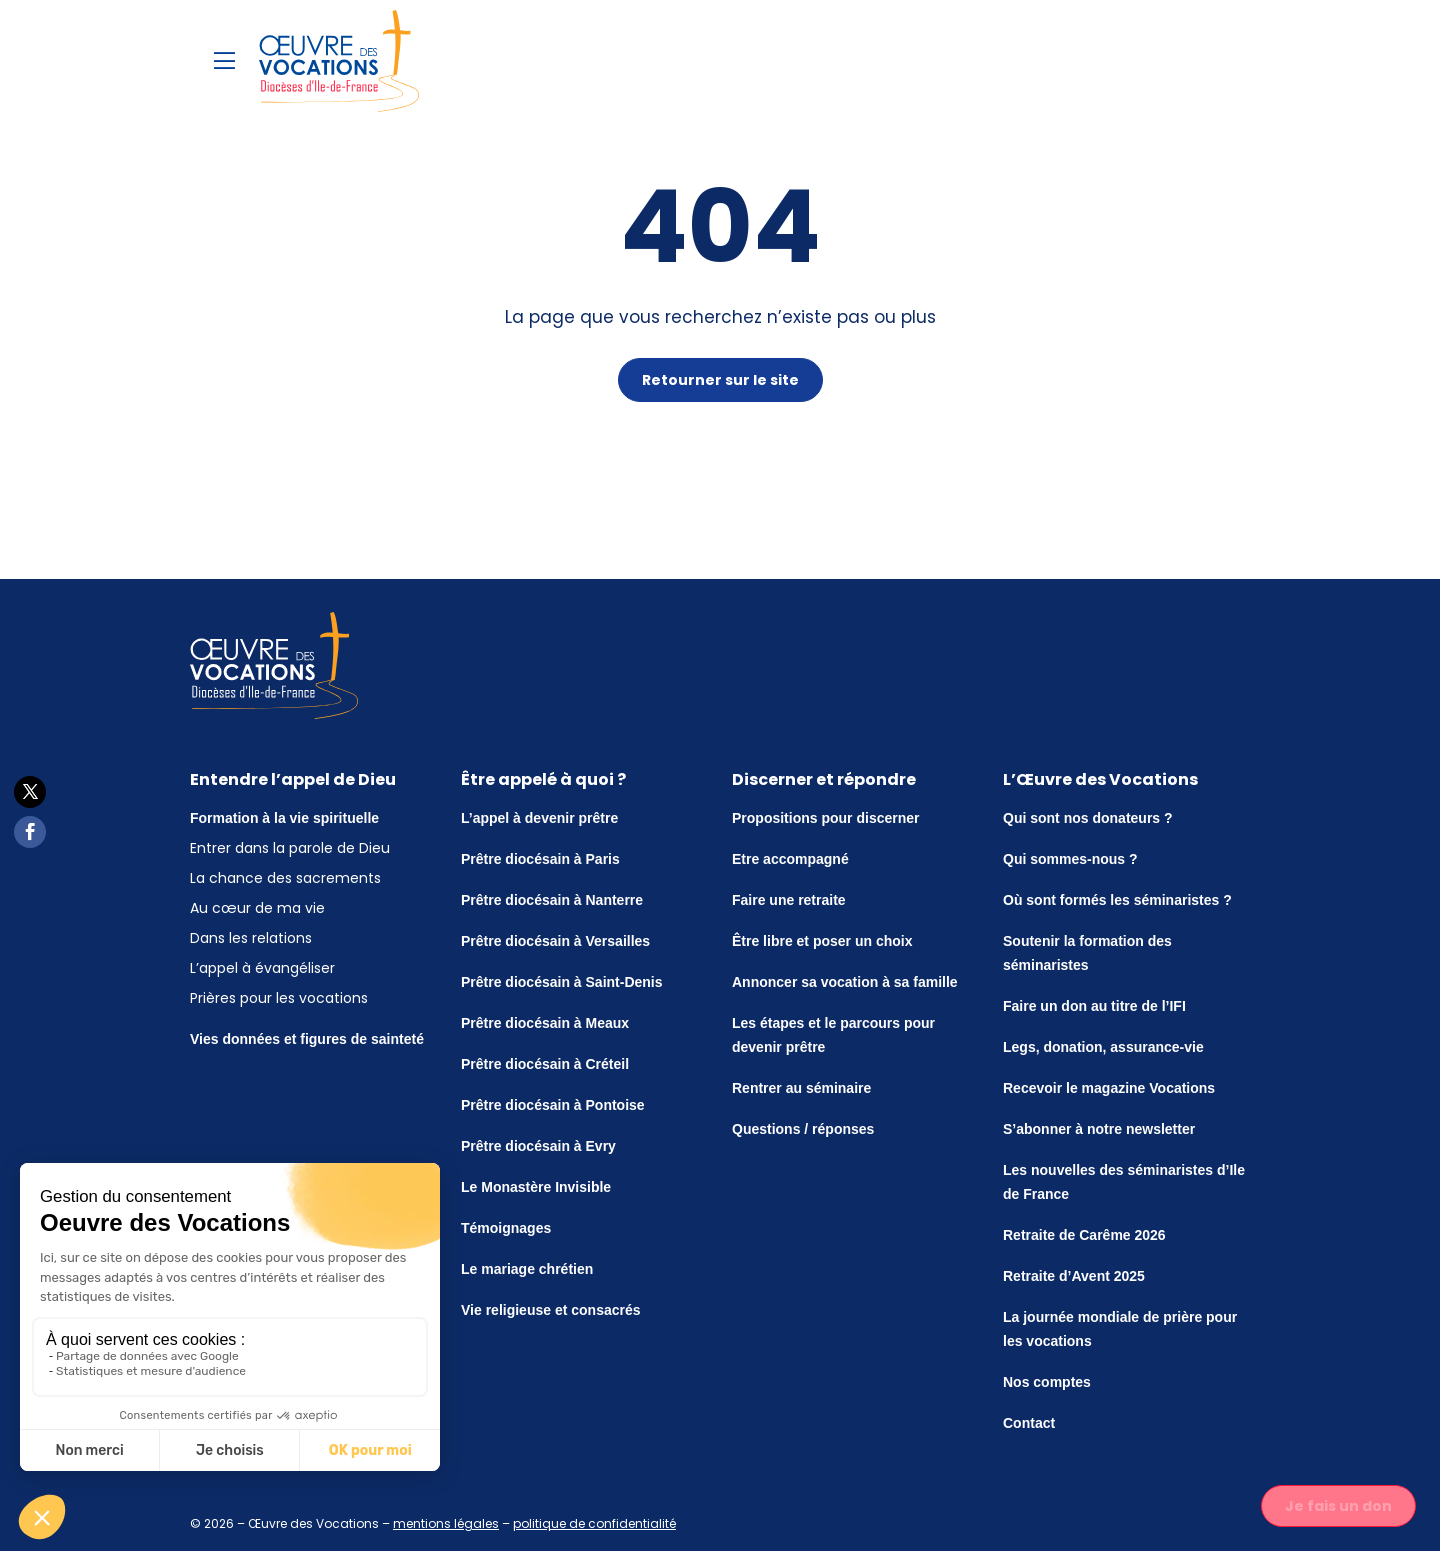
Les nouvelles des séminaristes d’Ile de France (1124, 1182)
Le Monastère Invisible (536, 1187)
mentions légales (446, 1523)
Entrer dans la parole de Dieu (290, 848)
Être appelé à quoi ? (543, 779)
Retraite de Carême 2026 (1084, 1235)
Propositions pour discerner (825, 818)
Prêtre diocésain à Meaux (545, 1023)
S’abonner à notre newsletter (1099, 1129)
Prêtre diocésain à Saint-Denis (562, 982)
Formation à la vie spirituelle (284, 818)
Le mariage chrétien (527, 1269)
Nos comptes (1047, 1382)
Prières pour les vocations (279, 998)
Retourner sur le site (720, 380)
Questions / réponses (803, 1129)
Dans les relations (251, 938)
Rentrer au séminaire (801, 1088)
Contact (1029, 1423)
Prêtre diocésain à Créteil (545, 1064)
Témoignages (506, 1228)
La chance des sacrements (285, 878)
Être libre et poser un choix (822, 941)
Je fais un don (1338, 1506)
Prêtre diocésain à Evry (538, 1146)
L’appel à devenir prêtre (539, 818)
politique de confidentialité (594, 1523)
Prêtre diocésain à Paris (540, 859)
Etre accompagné (790, 859)
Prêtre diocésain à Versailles (555, 941)
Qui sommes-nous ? (1070, 859)
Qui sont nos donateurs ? (1088, 818)
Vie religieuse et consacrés (551, 1310)
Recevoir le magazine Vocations (1109, 1088)
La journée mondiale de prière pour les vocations (1120, 1329)
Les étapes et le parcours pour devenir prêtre (833, 1035)
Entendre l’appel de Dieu (293, 779)
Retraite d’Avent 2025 (1074, 1276)
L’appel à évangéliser (262, 968)
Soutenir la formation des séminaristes (1087, 953)
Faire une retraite (789, 900)
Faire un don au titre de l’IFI (1094, 1006)
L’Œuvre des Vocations (1100, 779)
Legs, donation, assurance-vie (1103, 1047)
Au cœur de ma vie (257, 908)
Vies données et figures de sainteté (307, 1039)
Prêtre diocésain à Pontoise (553, 1105)
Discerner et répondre (824, 779)
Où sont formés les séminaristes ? (1117, 900)
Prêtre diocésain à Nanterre (552, 900)
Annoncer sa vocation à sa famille (845, 982)
